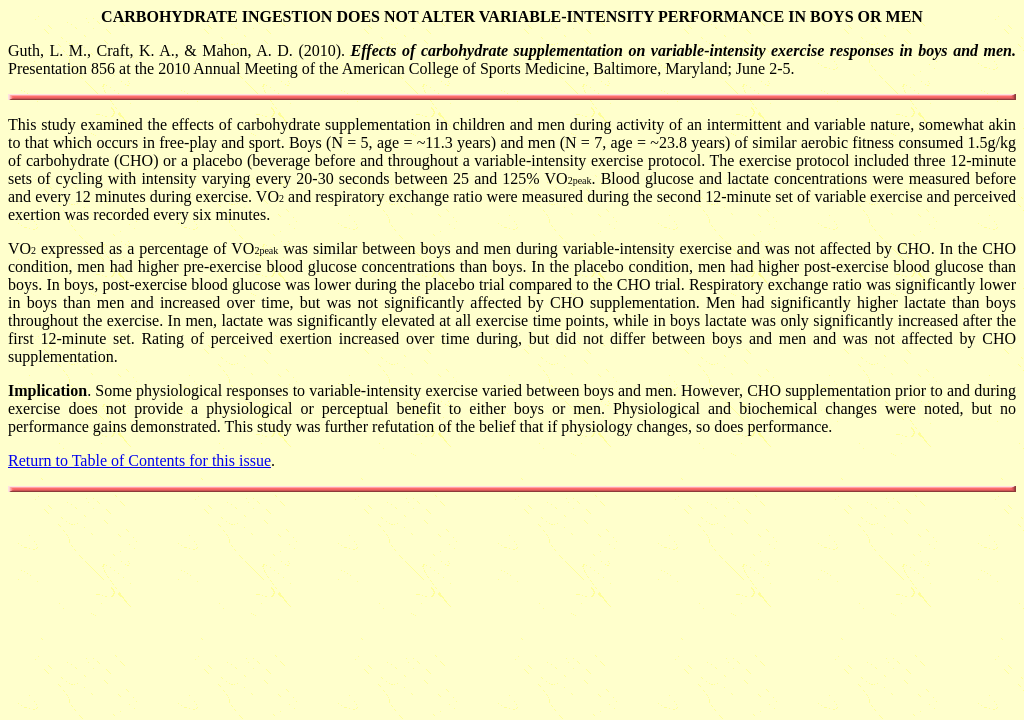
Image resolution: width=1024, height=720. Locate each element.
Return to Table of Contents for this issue (139, 460)
